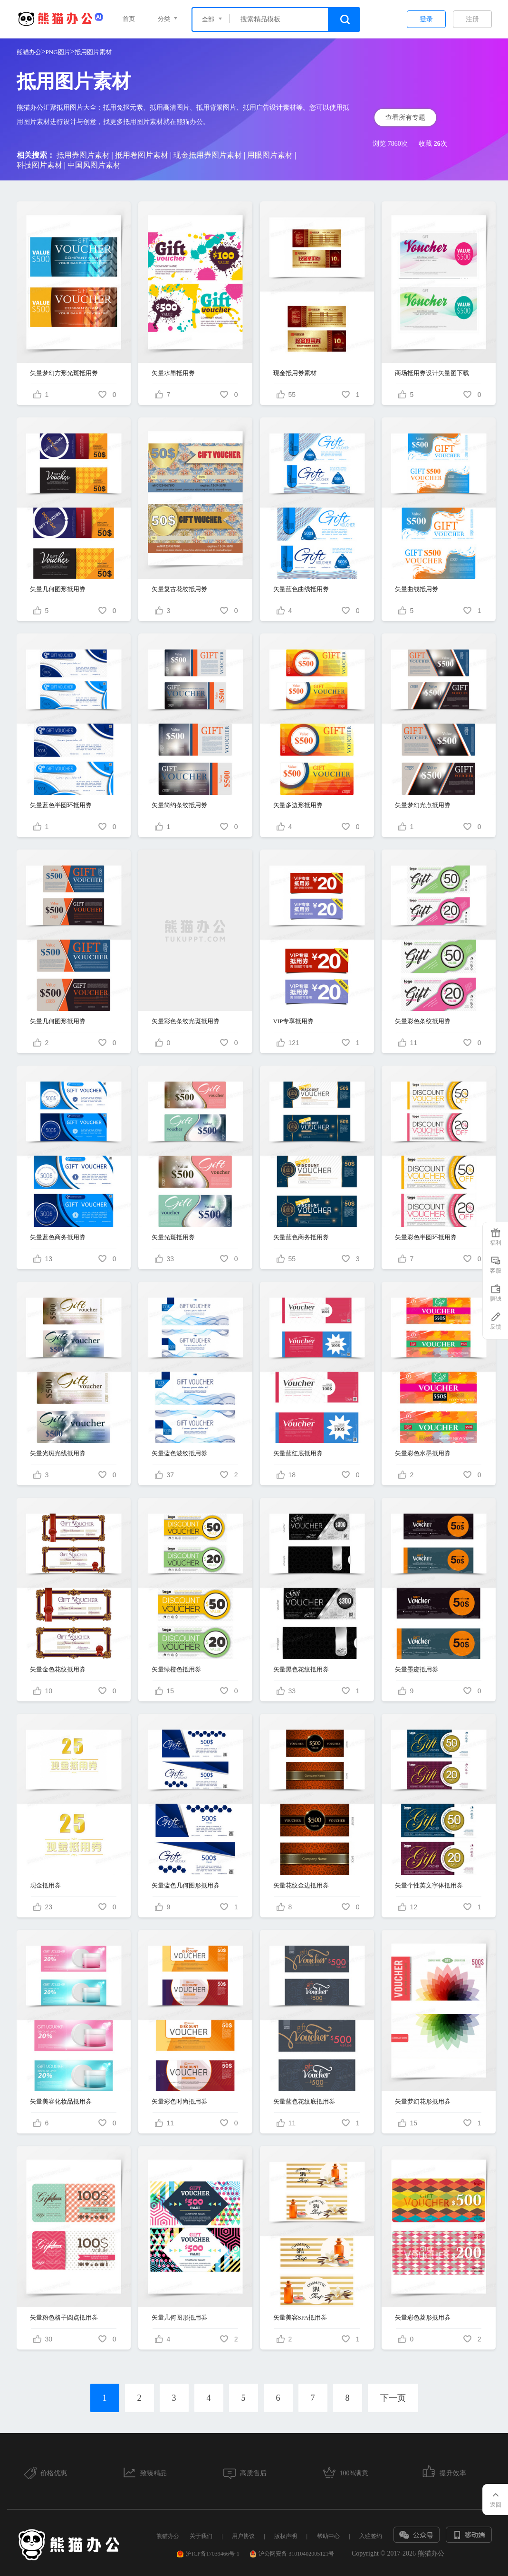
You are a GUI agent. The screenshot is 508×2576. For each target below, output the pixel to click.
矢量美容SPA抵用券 (300, 2317)
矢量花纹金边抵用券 (301, 1885)
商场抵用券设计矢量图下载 (432, 373)
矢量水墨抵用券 (173, 373)
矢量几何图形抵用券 (58, 589)
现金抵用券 (45, 1885)
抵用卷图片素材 (141, 155)
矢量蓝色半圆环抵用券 (61, 805)
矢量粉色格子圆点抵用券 (64, 2317)
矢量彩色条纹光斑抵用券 (186, 1021)
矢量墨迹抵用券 (416, 1669)
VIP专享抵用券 (293, 1021)
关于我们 (201, 2536)
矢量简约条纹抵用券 (179, 805)
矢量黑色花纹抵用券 (301, 1669)
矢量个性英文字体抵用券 (429, 1885)
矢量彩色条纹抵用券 (422, 1021)
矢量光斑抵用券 (173, 1237)
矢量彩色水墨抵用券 (422, 1453)
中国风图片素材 (94, 165)
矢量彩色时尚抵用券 (179, 2101)
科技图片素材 (39, 165)
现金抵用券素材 (294, 373)
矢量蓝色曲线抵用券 (301, 589)
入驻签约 (370, 2536)
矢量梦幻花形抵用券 (422, 2101)
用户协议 (243, 2536)
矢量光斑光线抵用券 (58, 1453)
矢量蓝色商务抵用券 (58, 1237)
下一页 (393, 2398)
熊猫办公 (29, 52)
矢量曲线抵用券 (416, 589)
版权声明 (285, 2536)
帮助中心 (328, 2536)
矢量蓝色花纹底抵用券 (304, 2101)
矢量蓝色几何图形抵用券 (186, 1885)
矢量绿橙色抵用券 (176, 1669)
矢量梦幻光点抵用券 (422, 805)
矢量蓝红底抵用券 (298, 1453)
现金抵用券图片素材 (207, 155)
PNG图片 (58, 52)
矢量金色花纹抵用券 (58, 1669)
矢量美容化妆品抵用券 (61, 2101)
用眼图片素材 (270, 155)
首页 (129, 18)
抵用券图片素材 (83, 155)
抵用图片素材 (93, 52)
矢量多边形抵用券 (298, 805)
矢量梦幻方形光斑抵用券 (64, 373)
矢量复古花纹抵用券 (179, 589)
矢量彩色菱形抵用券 (422, 2317)
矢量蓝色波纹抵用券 (179, 1453)
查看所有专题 (405, 117)
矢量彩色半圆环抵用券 (426, 1237)
